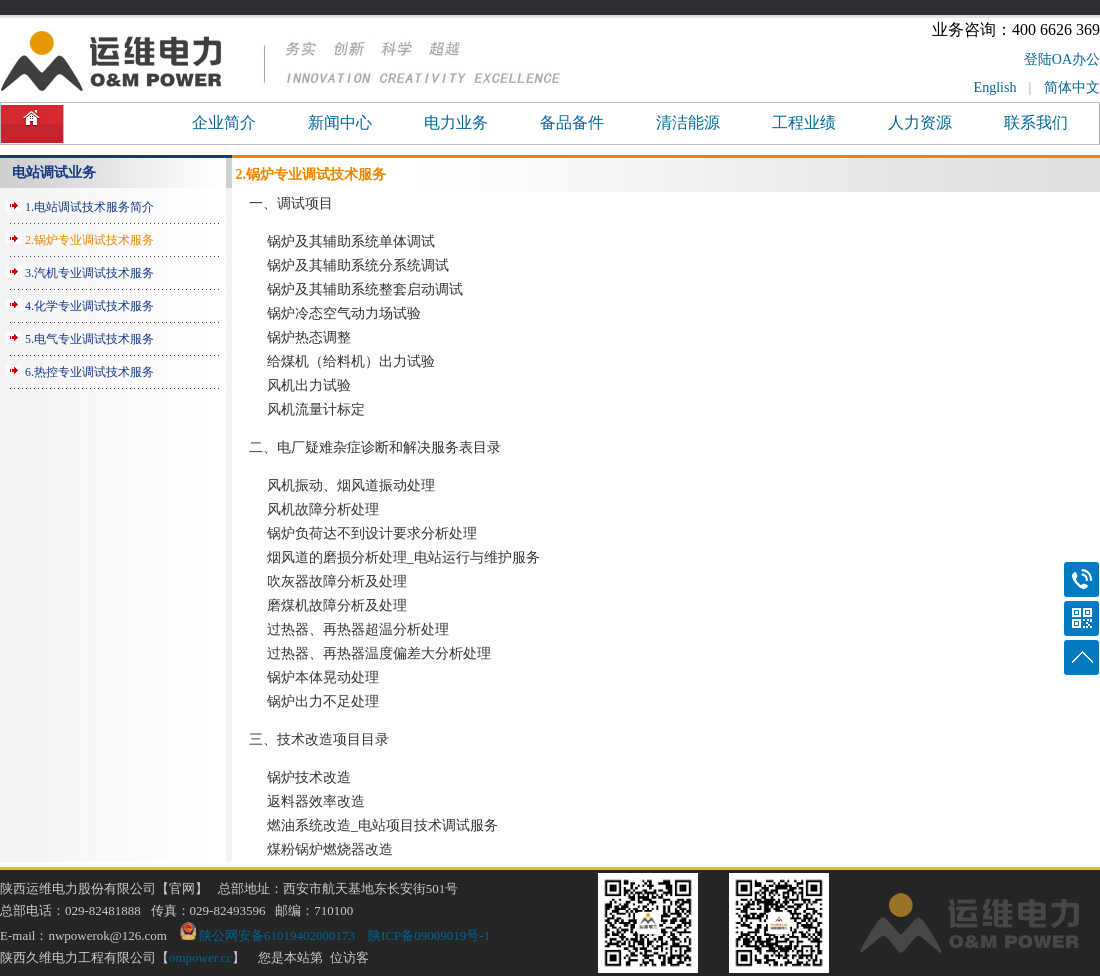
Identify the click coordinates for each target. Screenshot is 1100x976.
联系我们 (1036, 122)
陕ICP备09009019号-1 (429, 935)
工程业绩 (804, 122)
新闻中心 (340, 122)
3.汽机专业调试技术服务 (89, 273)
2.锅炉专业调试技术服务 (89, 240)
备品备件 (572, 122)
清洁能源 (688, 122)
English (995, 87)
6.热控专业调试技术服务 (89, 372)
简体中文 (1072, 87)
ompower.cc (200, 957)
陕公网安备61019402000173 (267, 935)
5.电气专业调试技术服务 (89, 339)
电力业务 (456, 122)
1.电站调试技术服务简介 (89, 207)
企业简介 (224, 122)
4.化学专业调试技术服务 (89, 306)
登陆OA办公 (1062, 59)
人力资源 (920, 122)
